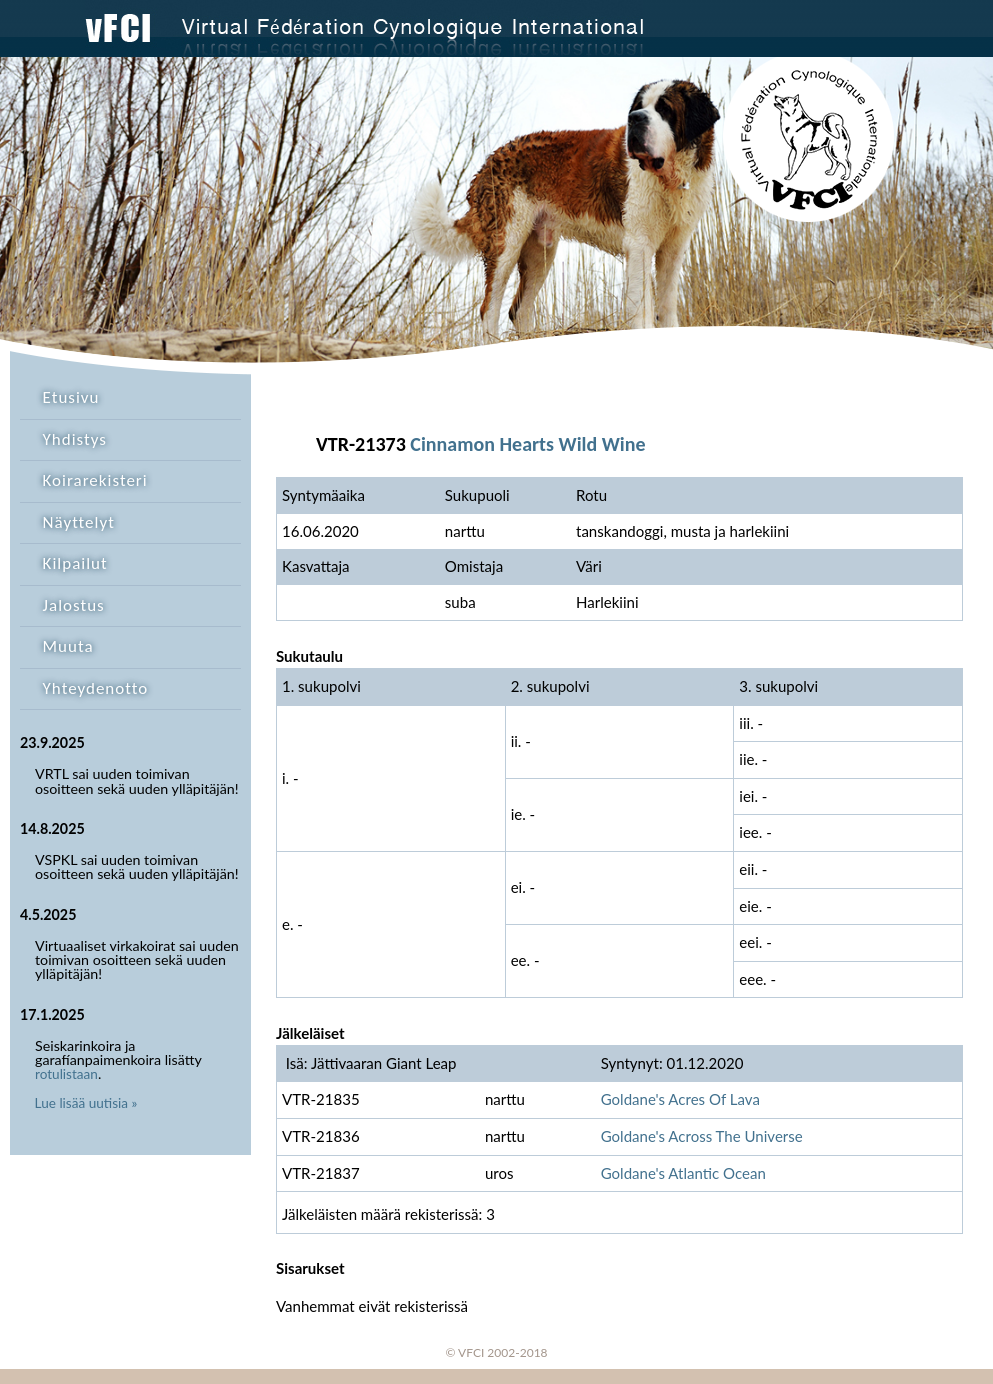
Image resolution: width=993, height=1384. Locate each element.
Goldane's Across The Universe (702, 1136)
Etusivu (71, 397)
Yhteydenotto (96, 688)
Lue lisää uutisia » (86, 1103)
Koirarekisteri (95, 480)
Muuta (68, 646)
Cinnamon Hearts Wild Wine (527, 444)
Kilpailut (75, 563)
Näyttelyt (79, 522)
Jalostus (74, 605)
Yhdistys (75, 439)
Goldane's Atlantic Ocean (683, 1173)
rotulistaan (66, 1074)
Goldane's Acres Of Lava (680, 1099)
